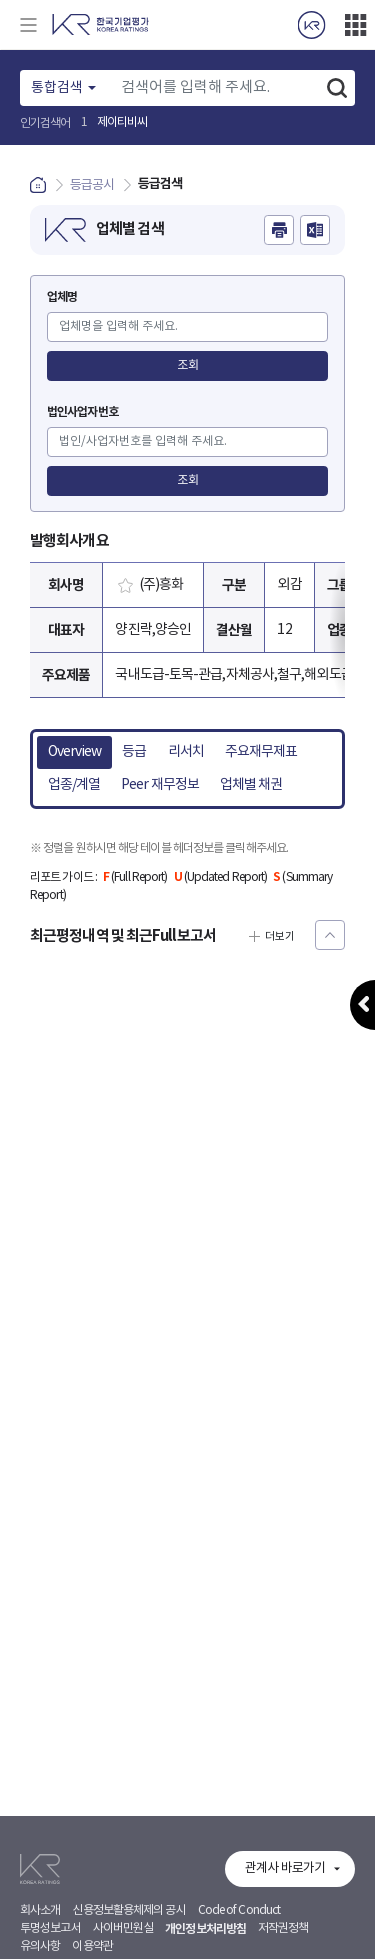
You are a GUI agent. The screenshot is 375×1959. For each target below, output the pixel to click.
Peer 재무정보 (160, 785)
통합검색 (57, 88)
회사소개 (40, 1910)
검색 (337, 88)
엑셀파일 (315, 230)
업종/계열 (74, 785)
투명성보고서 (50, 1928)
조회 (188, 365)
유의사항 (40, 1946)
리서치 (186, 752)
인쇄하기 (279, 230)
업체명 (62, 297)
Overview (75, 752)
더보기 (355, 25)
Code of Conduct (239, 1910)
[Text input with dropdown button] (215, 88)
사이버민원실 (123, 1928)
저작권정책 (283, 1928)
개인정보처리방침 (205, 1929)
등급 (134, 752)
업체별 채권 (251, 785)
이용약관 (92, 1946)
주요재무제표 (261, 752)
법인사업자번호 (82, 412)
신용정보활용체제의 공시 (128, 1910)
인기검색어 (45, 123)
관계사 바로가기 (285, 1868)
